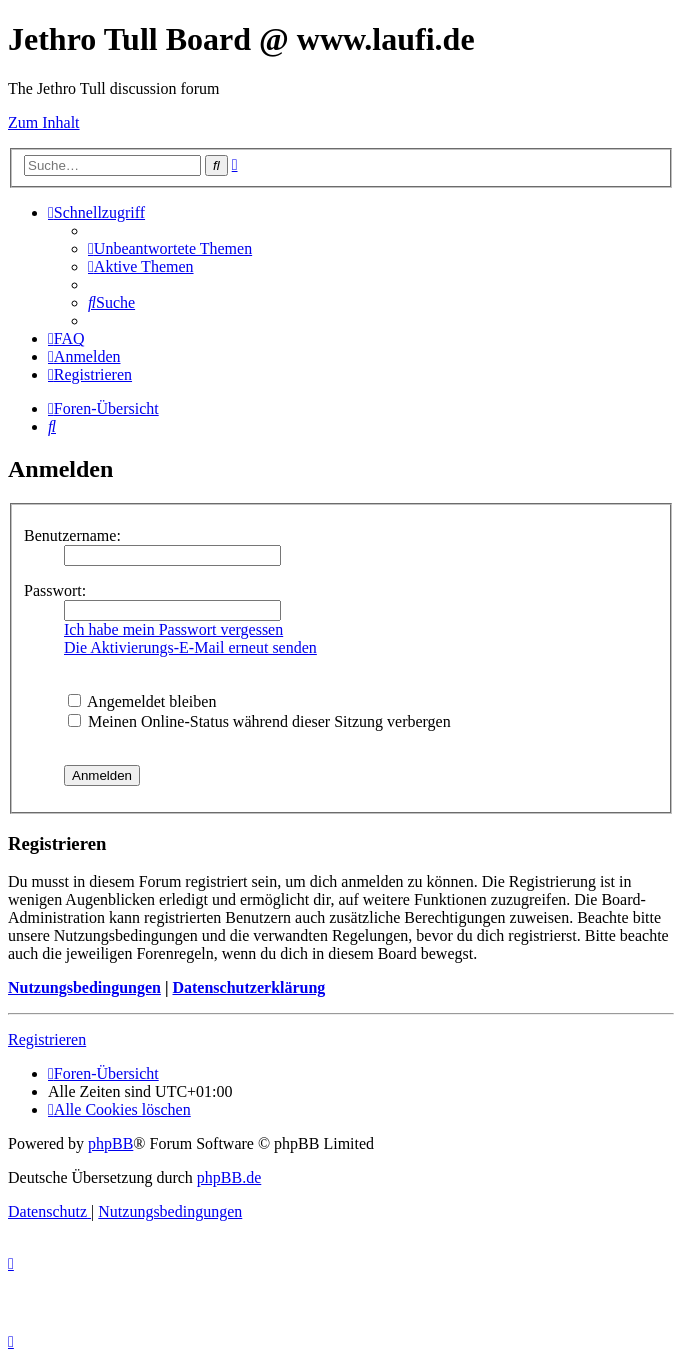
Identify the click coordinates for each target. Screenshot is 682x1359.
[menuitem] (170, 248)
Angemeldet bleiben (142, 701)
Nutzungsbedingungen (84, 987)
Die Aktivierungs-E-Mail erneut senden (190, 647)
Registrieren (47, 1039)
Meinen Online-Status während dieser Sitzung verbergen (259, 721)
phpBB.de (229, 1177)
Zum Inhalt (44, 122)
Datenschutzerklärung (248, 987)
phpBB (110, 1143)
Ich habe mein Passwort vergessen (173, 629)
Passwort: (55, 590)
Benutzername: (72, 535)
